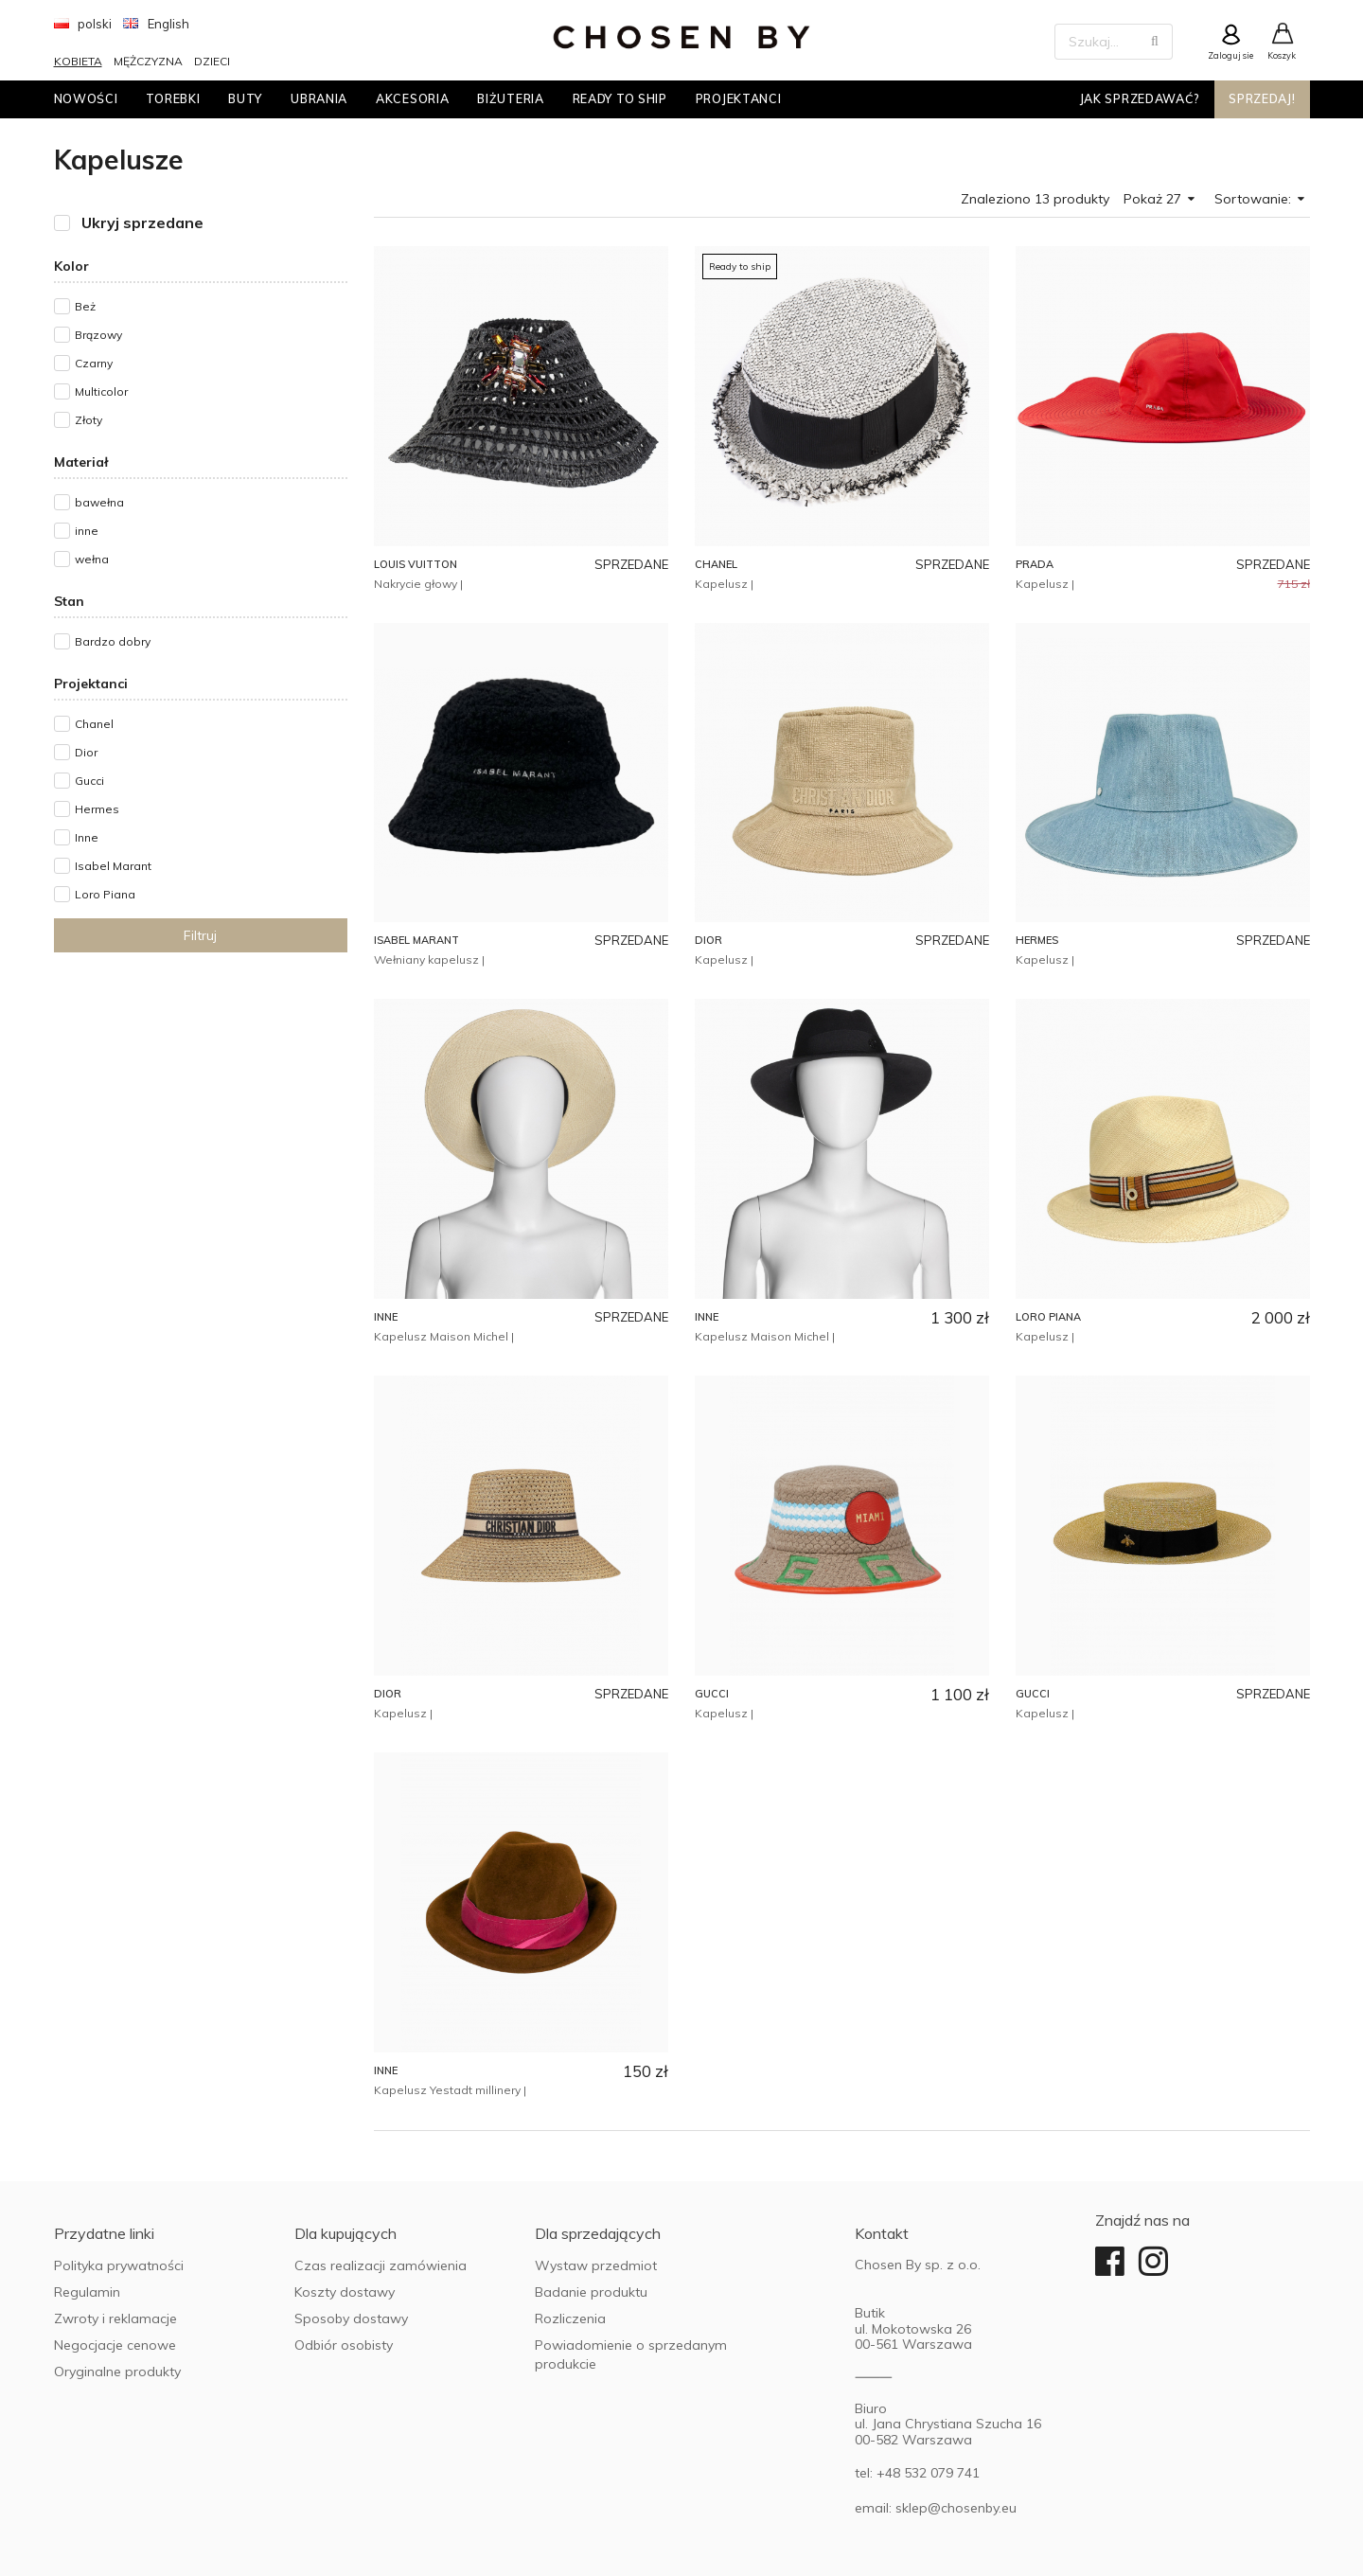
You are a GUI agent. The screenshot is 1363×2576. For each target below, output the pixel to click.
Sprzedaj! (1262, 98)
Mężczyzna (148, 61)
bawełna (99, 502)
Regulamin (87, 2292)
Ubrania (319, 98)
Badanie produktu (591, 2292)
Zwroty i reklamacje (115, 2318)
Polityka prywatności (119, 2265)
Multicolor (101, 391)
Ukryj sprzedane (142, 223)
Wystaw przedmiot (596, 2265)
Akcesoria (412, 98)
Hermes (97, 809)
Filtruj (200, 935)
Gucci (89, 780)
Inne (86, 837)
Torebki (173, 98)
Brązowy (98, 335)
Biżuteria (510, 98)
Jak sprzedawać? (1140, 98)
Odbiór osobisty (343, 2345)
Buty (245, 98)
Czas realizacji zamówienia (380, 2265)
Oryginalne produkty (117, 2371)
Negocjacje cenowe (115, 2345)
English (156, 23)
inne (86, 531)
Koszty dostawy (344, 2292)
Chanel (94, 724)
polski (83, 23)
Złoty (88, 420)
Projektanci (739, 98)
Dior (86, 752)
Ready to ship (620, 98)
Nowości (86, 98)
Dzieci (212, 61)
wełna (92, 559)
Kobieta (78, 61)
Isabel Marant (113, 866)
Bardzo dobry (112, 641)
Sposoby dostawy (351, 2318)
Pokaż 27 (1159, 198)
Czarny (94, 363)
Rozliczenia (570, 2318)
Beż (85, 306)
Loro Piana (105, 894)
